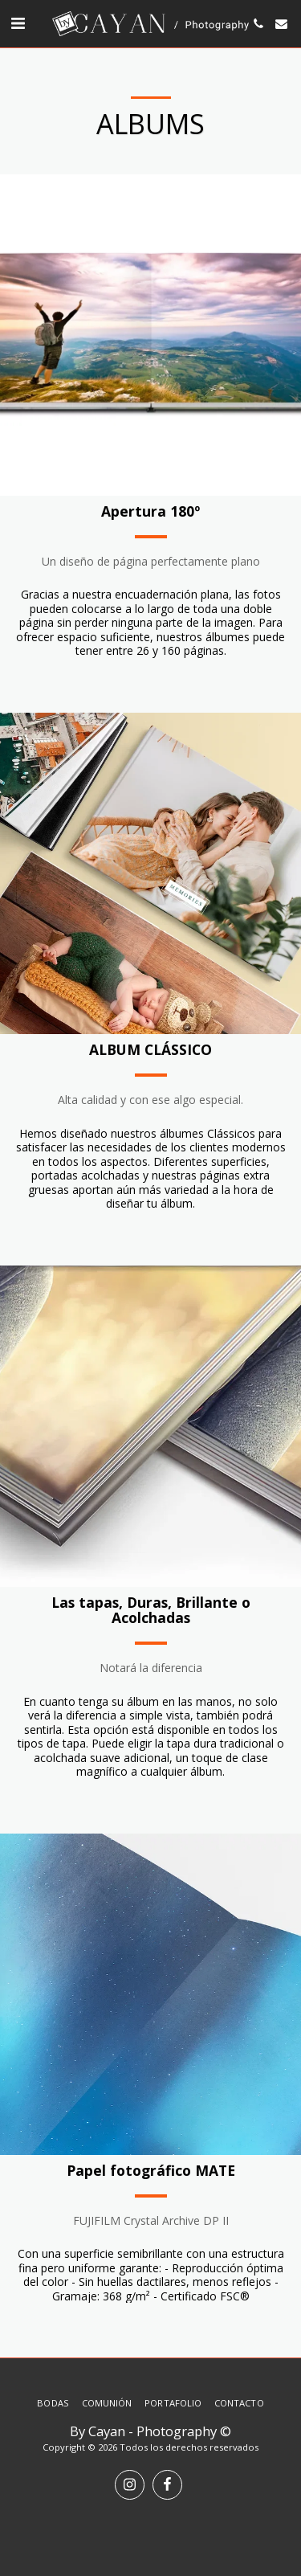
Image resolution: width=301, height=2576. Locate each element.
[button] (17, 22)
